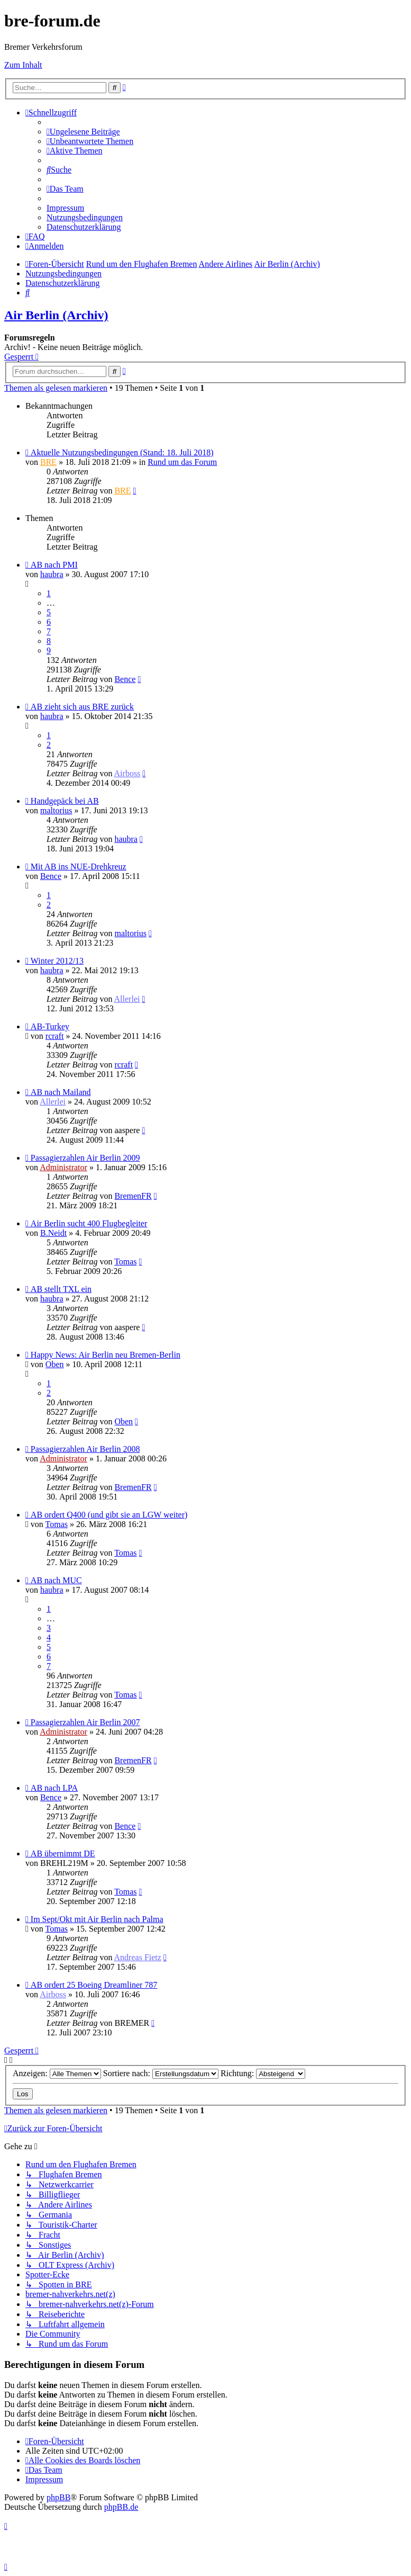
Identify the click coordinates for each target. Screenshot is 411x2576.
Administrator (63, 1167)
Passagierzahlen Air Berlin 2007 (85, 1722)
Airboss (127, 773)
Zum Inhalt (23, 64)
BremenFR (132, 1195)
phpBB (58, 2497)
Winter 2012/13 (57, 960)
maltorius (56, 810)
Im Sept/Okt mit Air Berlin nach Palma (97, 1919)
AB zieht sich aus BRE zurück (82, 706)
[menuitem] (83, 131)
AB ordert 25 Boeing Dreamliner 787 (94, 1984)
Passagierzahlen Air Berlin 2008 (85, 1448)
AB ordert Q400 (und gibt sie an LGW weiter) (109, 1514)
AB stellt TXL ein (61, 1289)
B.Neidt (53, 1232)
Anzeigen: (57, 2073)
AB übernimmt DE (63, 1853)
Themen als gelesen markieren (55, 387)
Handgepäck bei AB (65, 800)
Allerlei (127, 998)
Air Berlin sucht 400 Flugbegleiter (89, 1223)
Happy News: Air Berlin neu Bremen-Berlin (105, 1354)
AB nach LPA (54, 1787)
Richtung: (263, 2073)
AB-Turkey (50, 1026)
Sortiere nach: (160, 2073)
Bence (124, 679)
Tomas (125, 1261)
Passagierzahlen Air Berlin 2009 (85, 1157)
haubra (51, 574)
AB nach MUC (56, 1580)
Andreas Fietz (137, 1957)
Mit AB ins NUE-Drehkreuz (78, 866)
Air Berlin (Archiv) (56, 315)
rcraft (54, 1035)
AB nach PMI (54, 564)
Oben (54, 1364)
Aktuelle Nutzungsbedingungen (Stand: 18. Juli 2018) (122, 452)
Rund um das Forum (182, 461)
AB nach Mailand (61, 1092)
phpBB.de (121, 2506)
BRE (48, 461)
